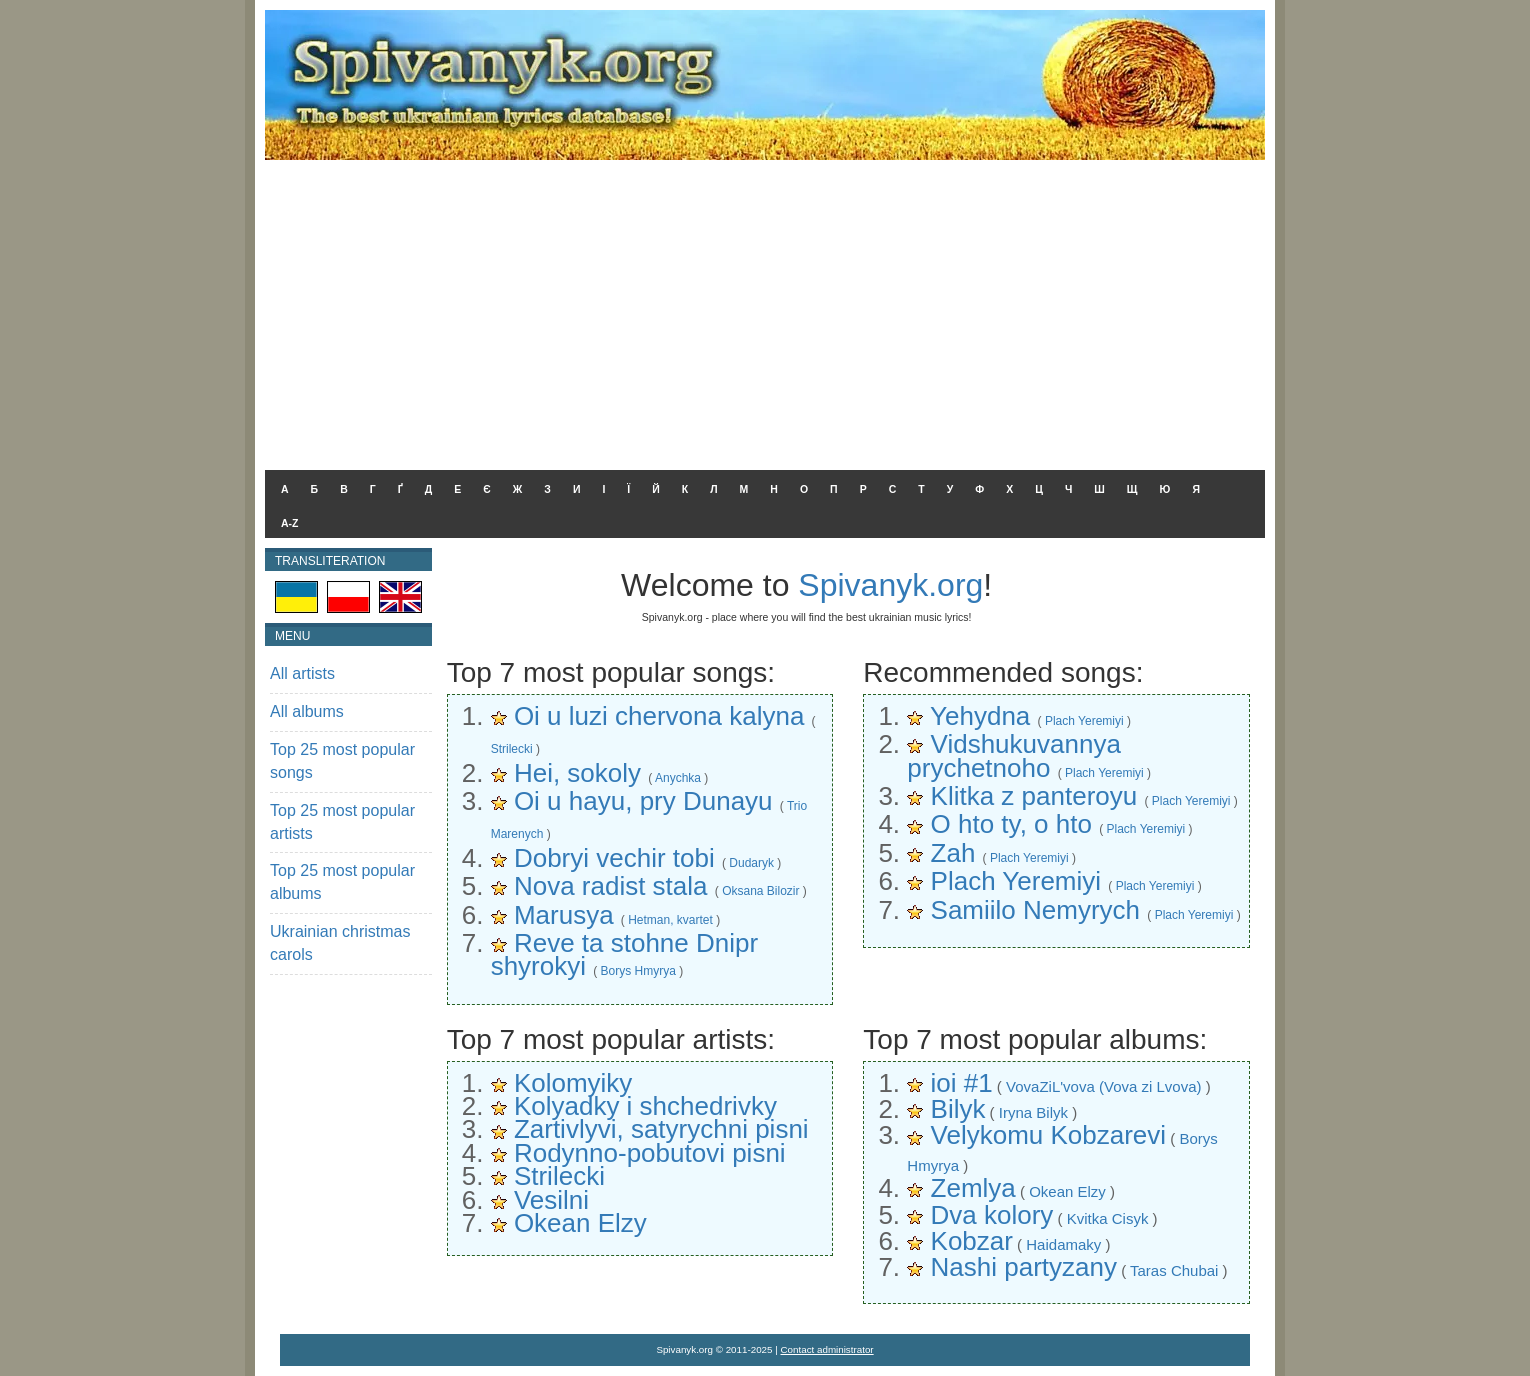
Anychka (678, 778)
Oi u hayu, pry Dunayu (643, 801)
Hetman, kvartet (670, 920)
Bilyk (958, 1109)
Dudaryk (751, 863)
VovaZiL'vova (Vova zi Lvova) (1103, 1086)
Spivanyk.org (890, 585)
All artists (302, 673)
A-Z (290, 523)
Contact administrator (827, 1349)
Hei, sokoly (577, 773)
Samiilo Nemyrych (1036, 910)
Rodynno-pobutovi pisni (650, 1153)
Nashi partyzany (1024, 1267)
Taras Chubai (1174, 1270)
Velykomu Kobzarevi (1049, 1135)
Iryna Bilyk (1033, 1112)
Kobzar (972, 1241)
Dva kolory (992, 1215)
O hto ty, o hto (1011, 824)
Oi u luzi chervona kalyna (659, 716)
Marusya (564, 915)
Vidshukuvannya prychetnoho (1014, 755)
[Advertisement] (765, 310)
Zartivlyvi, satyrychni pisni (661, 1129)
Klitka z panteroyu (1034, 796)
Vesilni (551, 1200)
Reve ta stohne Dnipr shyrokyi (624, 954)
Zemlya (973, 1188)
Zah (953, 853)
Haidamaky (1063, 1244)
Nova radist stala (611, 886)
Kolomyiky (573, 1083)
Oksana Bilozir (760, 891)
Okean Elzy (580, 1223)
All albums (307, 711)
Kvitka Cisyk (1108, 1218)
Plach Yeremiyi (1084, 721)
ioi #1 (962, 1083)
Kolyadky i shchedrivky (645, 1106)
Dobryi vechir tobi (614, 858)
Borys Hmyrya (638, 971)
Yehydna (980, 716)
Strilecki (512, 749)
